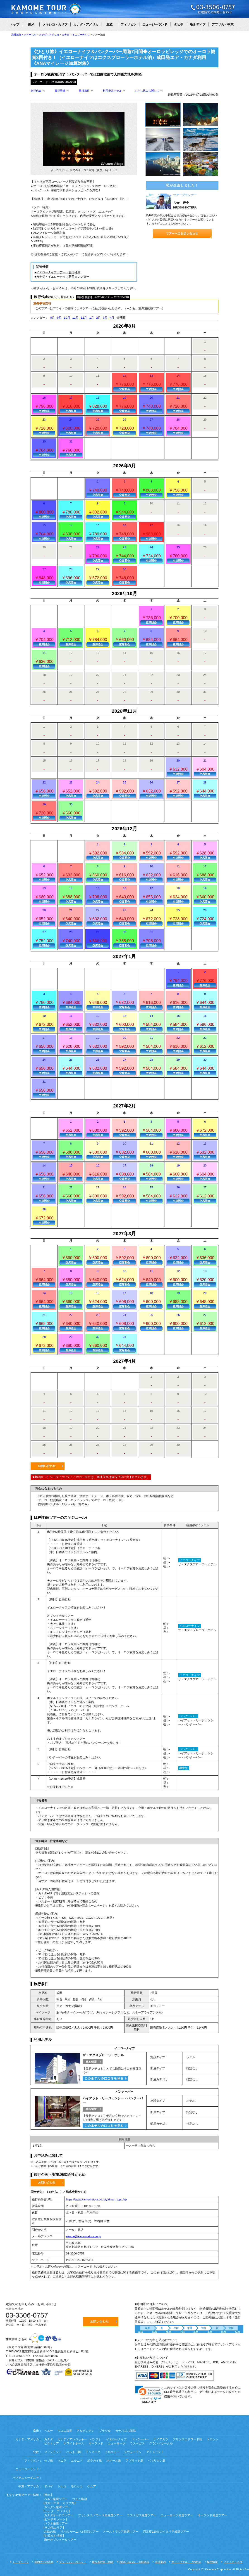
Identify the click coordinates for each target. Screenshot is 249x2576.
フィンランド (53, 2452)
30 (44, 448)
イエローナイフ (116, 2439)
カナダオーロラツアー (59, 2515)
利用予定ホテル (112, 90)
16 (44, 404)
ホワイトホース (73, 2443)
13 (151, 382)
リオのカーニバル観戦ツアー (79, 2531)
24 (71, 426)
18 (97, 404)
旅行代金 (36, 90)
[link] (149, 2392)
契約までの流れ (43, 2562)
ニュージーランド (154, 24)
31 (71, 448)
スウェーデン (133, 2452)
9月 (59, 317)
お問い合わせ (48, 1466)
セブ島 (48, 2460)
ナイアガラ (160, 2439)
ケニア (91, 2486)
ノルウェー (112, 2452)
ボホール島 (113, 2460)
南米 (31, 24)
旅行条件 (84, 90)
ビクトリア (51, 2443)
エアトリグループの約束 (186, 2562)
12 (124, 382)
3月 (105, 317)
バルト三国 (73, 2452)
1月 (91, 317)
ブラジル (105, 2430)
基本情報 (93, 2061)
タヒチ (178, 24)
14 (178, 382)
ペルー (48, 2430)
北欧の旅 (50, 2531)
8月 (52, 317)
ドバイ (48, 2486)
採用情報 (212, 2562)
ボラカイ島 (94, 2460)
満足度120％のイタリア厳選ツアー (166, 2531)
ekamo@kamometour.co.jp (83, 2236)
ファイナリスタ (232, 2562)
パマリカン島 (156, 2460)
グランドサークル (161, 2443)
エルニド (77, 2460)
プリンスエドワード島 (187, 2439)
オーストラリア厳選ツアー (121, 2531)
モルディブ (198, 24)
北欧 (109, 24)
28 (178, 426)
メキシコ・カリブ (55, 24)
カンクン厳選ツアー (57, 2507)
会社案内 (160, 2562)
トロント (212, 2439)
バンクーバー (140, 2439)
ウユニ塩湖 (64, 2430)
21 (178, 404)
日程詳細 (60, 90)
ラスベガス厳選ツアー (141, 2515)
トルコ (61, 2486)
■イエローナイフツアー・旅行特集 (57, 272)
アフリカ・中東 (222, 24)
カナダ (48, 2439)
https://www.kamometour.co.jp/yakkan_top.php (96, 2199)
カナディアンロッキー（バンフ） (79, 2439)
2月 (98, 317)
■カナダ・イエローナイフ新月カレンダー (61, 276)
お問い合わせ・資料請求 (134, 2562)
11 (44, 660)
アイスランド (155, 2452)
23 (44, 426)
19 (124, 404)
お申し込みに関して (147, 90)
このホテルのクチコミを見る (105, 2078)
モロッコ (77, 2486)
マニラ (61, 2460)
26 (124, 426)
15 (97, 532)
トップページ (20, 2562)
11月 (75, 317)
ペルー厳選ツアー (56, 2499)
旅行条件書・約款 (103, 2562)
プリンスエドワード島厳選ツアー (100, 2515)
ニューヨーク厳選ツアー (177, 2515)
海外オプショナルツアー (60, 2539)
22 (97, 554)
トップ (14, 24)
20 (151, 404)
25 (97, 426)
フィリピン (128, 24)
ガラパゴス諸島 (125, 2430)
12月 (84, 317)
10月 (67, 317)
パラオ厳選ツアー (56, 2523)
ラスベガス (137, 2443)
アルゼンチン (85, 2430)
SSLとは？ (149, 2401)
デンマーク (93, 2452)
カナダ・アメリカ (85, 24)
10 (151, 873)
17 (71, 404)
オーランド (96, 2443)
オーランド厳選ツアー (212, 2515)
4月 (112, 317)
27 (151, 426)
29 (97, 576)
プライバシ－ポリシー (72, 2562)
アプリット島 (134, 2460)
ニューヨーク (116, 2443)
